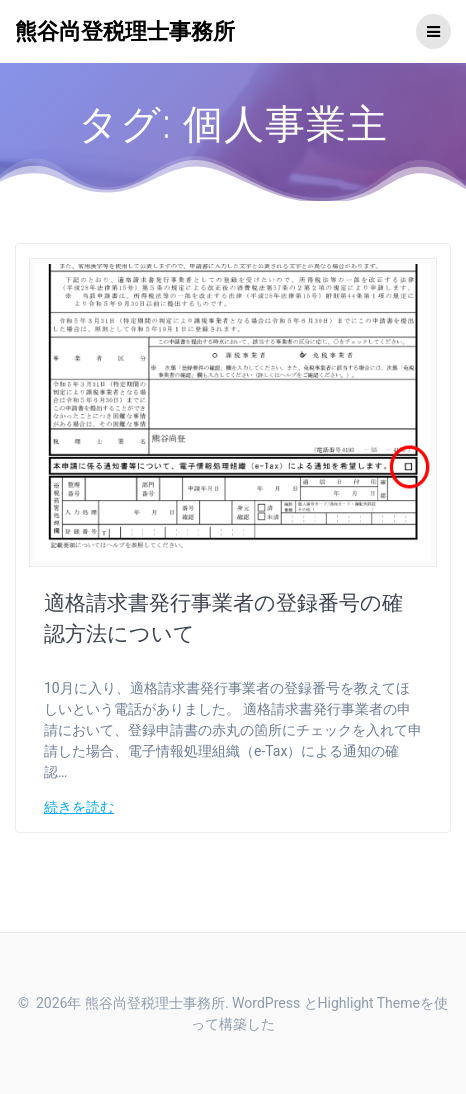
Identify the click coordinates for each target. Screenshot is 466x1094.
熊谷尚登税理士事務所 (125, 31)
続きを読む (79, 807)
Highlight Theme (369, 1003)
